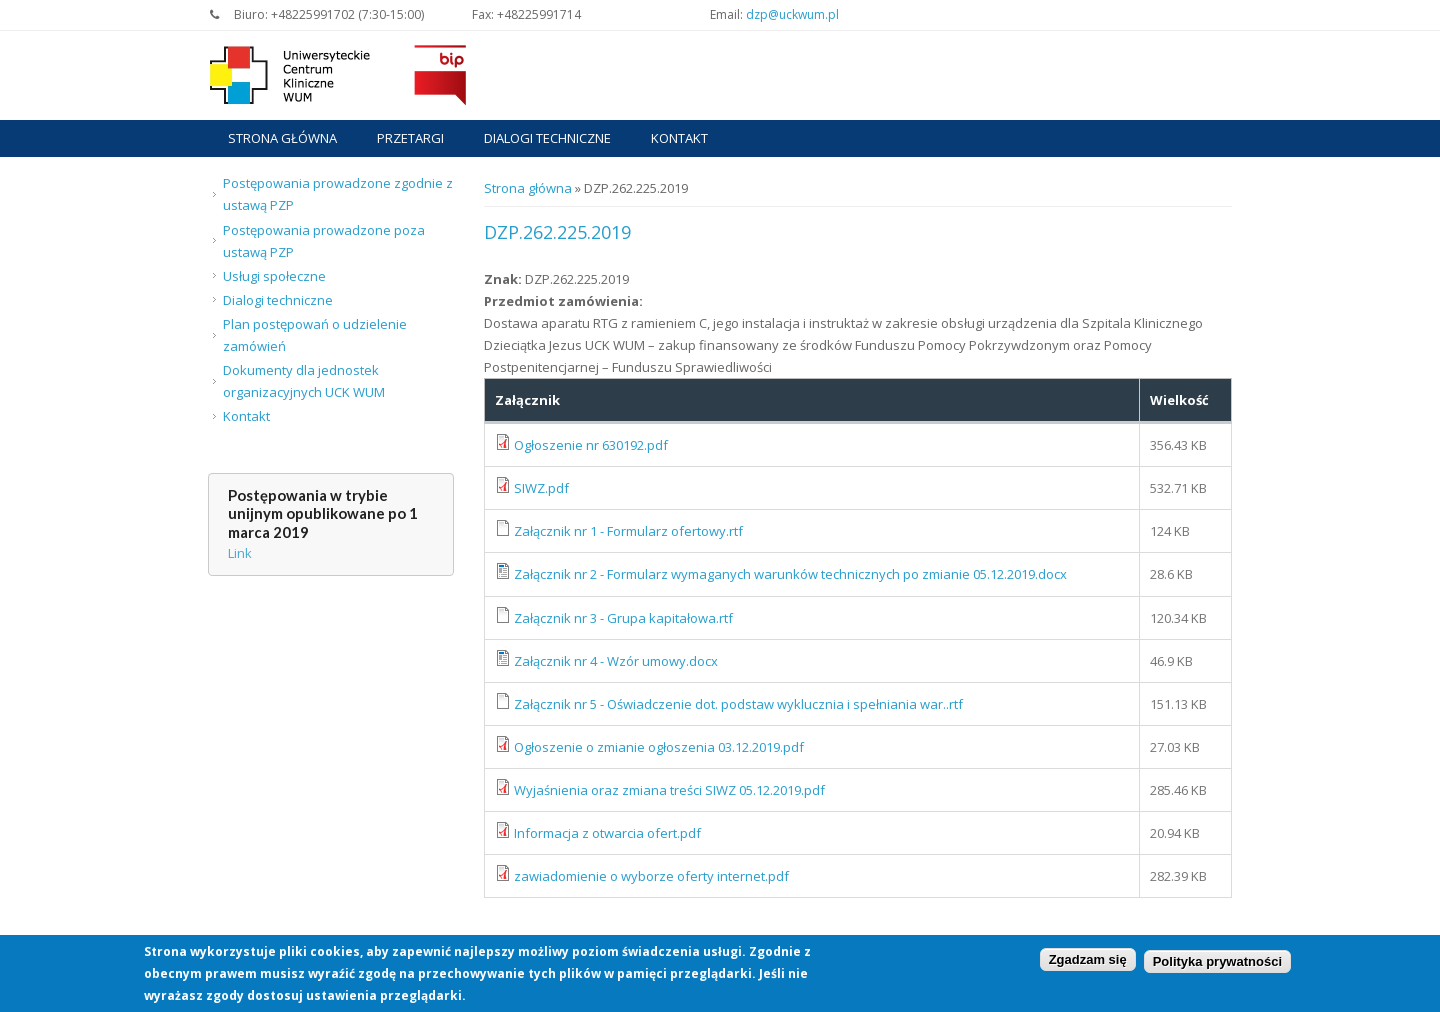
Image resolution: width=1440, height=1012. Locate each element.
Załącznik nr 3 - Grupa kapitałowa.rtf (623, 618)
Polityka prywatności (1217, 964)
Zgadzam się (1088, 962)
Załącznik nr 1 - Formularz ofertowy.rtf (628, 531)
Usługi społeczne (274, 276)
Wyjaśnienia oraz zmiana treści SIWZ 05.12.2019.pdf (669, 790)
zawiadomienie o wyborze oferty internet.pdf (651, 876)
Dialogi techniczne (547, 138)
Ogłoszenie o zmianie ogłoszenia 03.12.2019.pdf (659, 747)
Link (240, 553)
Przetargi (410, 138)
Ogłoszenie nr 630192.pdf (591, 445)
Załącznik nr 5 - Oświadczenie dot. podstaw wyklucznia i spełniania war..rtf (738, 704)
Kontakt (679, 138)
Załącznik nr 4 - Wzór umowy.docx (616, 661)
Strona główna (282, 138)
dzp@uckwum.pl (792, 14)
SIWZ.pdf (541, 488)
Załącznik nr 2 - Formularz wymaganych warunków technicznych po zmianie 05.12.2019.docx (790, 574)
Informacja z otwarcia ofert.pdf (607, 833)
